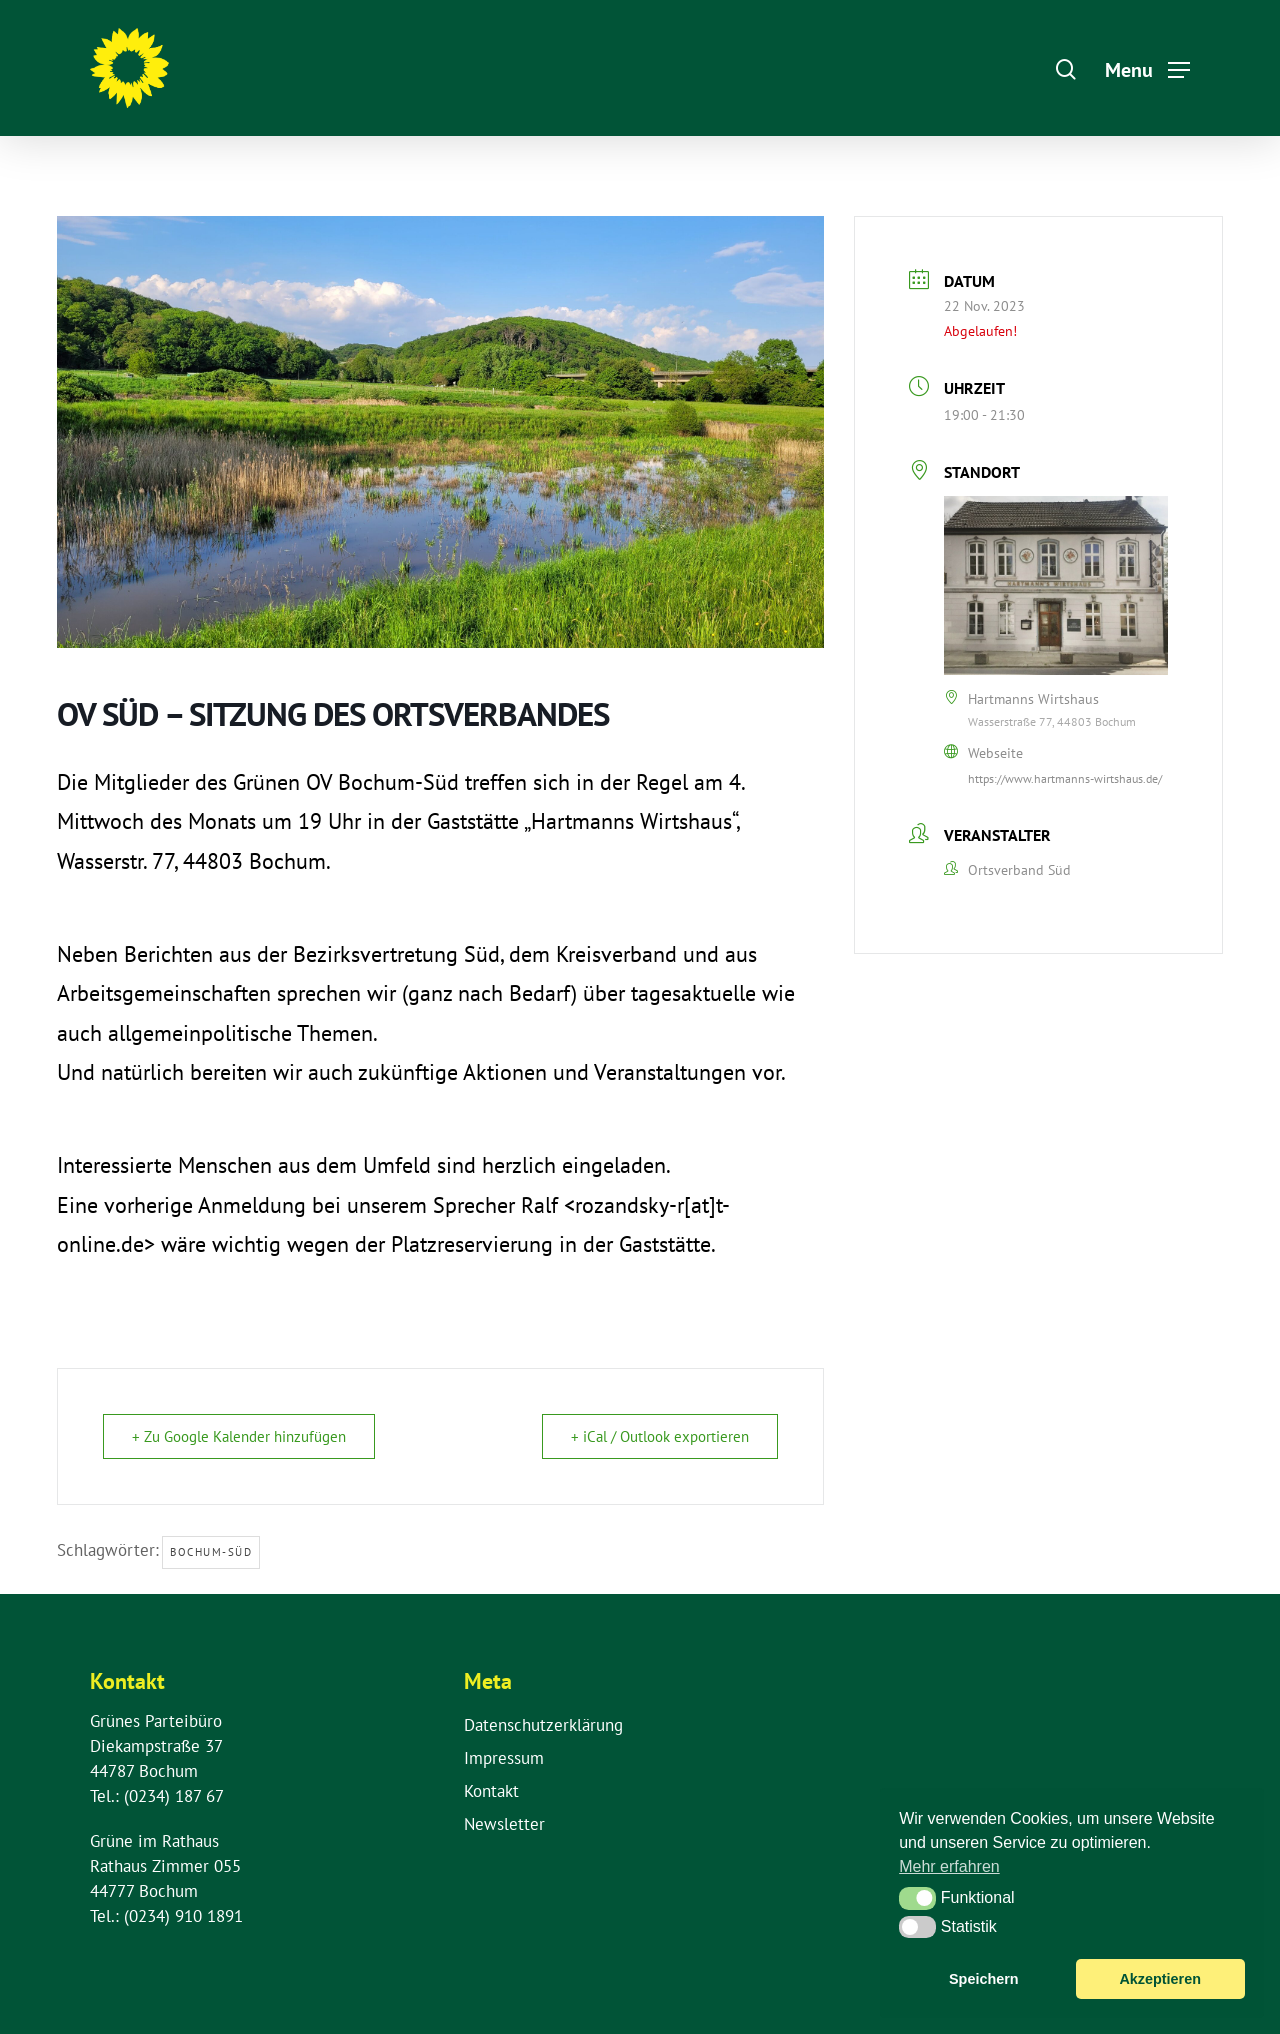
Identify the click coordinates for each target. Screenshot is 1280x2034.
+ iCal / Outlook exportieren (660, 1436)
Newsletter (504, 1824)
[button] (917, 1898)
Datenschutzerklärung (543, 1725)
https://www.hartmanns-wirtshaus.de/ (1065, 778)
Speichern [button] (984, 1979)
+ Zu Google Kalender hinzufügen (239, 1436)
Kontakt (491, 1791)
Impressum (504, 1758)
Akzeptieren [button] (1160, 1979)
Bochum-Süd (211, 1552)
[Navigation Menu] (1147, 68)
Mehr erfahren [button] (949, 1866)
